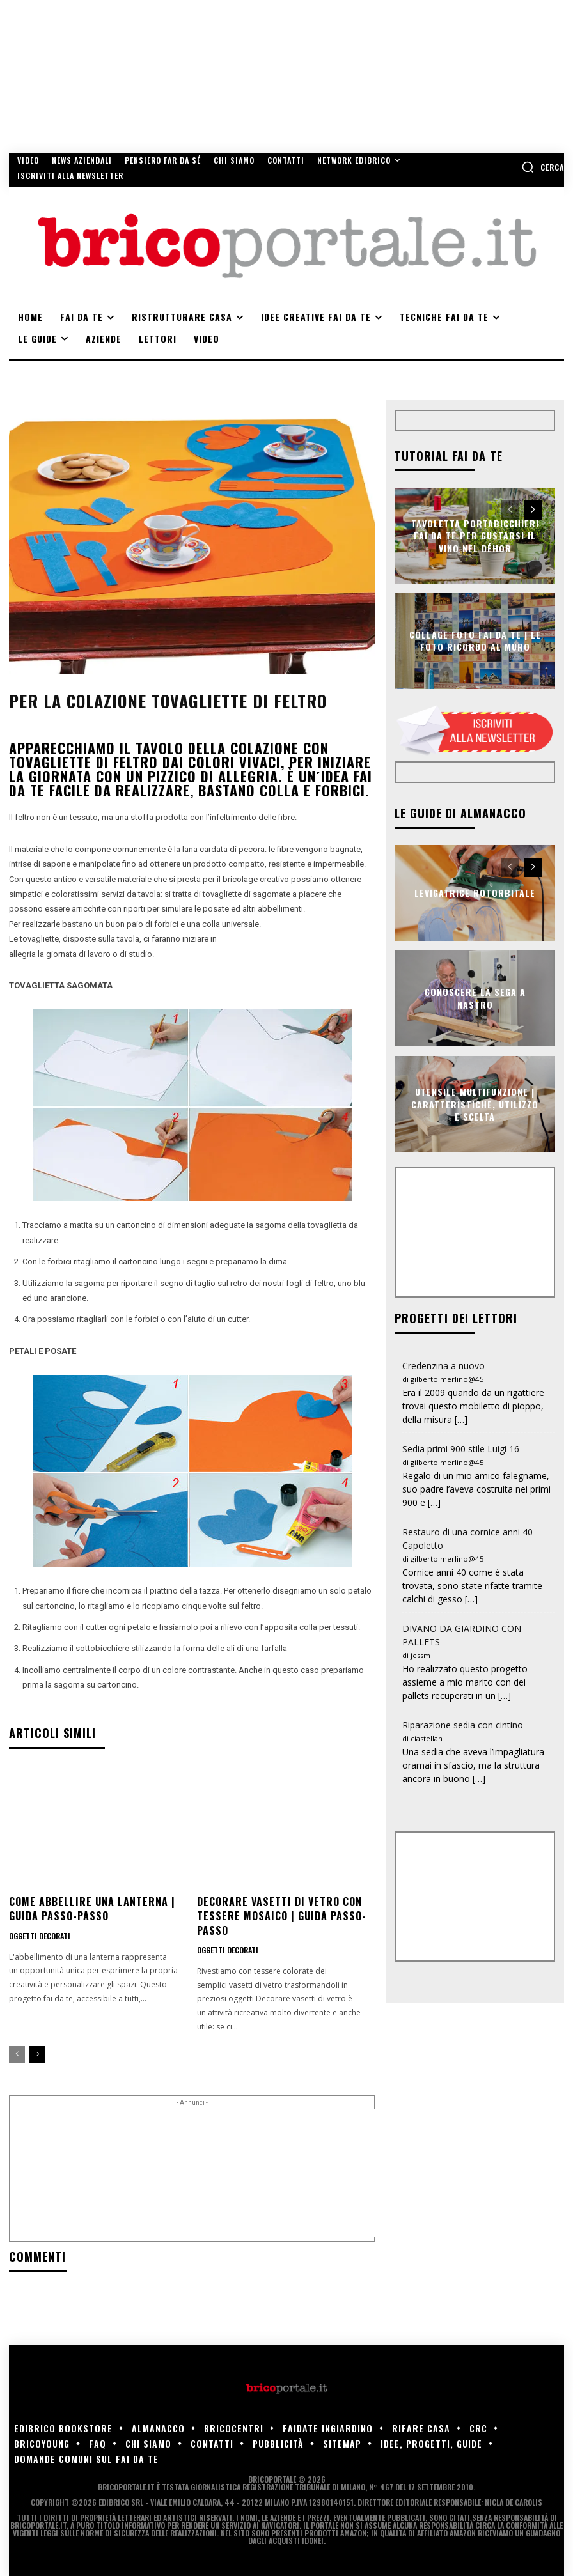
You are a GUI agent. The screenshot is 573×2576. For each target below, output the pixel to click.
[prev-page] (17, 2054)
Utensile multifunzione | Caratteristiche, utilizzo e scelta (474, 1104)
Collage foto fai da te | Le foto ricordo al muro (475, 641)
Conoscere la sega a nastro (475, 998)
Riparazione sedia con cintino (462, 1725)
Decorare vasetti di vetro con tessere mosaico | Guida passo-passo (281, 1916)
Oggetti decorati (39, 1936)
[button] (542, 166)
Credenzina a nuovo (443, 1366)
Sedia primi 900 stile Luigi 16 (460, 1449)
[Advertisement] (234, 2173)
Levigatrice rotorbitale (474, 892)
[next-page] (37, 2054)
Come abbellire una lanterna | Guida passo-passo (92, 1908)
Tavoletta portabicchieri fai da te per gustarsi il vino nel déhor (475, 535)
